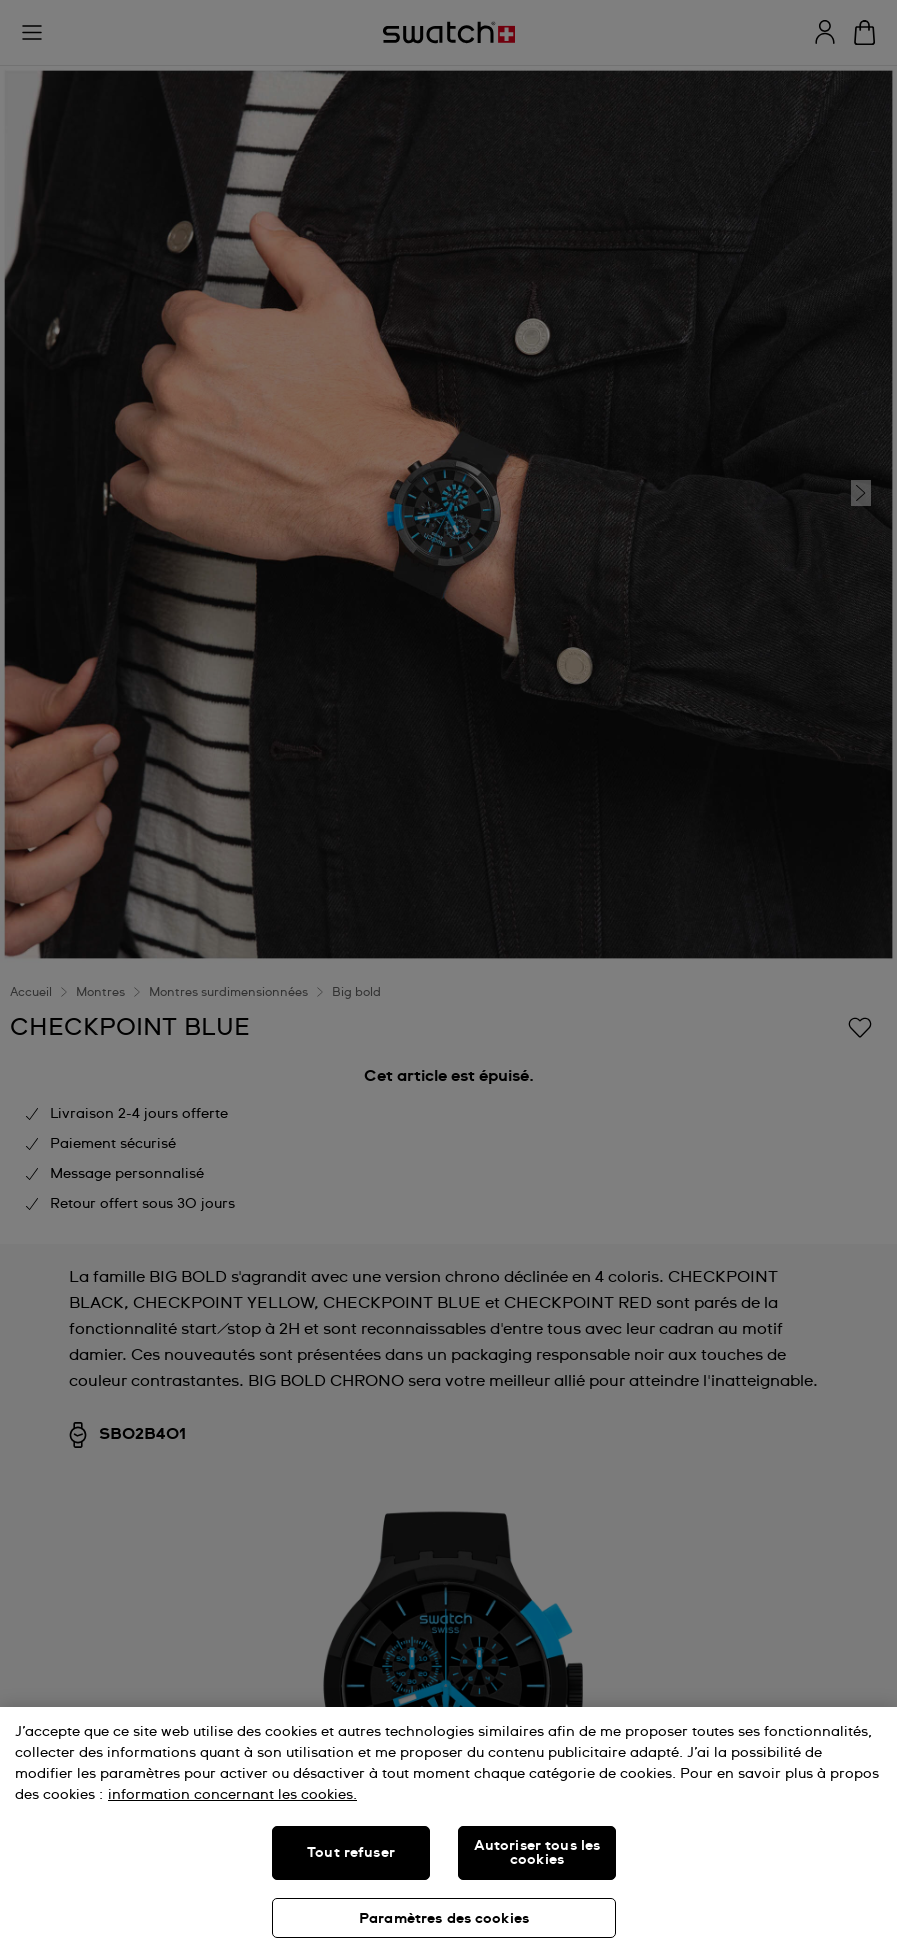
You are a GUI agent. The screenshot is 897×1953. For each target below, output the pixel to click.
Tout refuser (351, 1853)
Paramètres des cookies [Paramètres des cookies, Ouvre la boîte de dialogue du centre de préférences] (444, 1919)
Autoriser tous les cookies (537, 1853)
